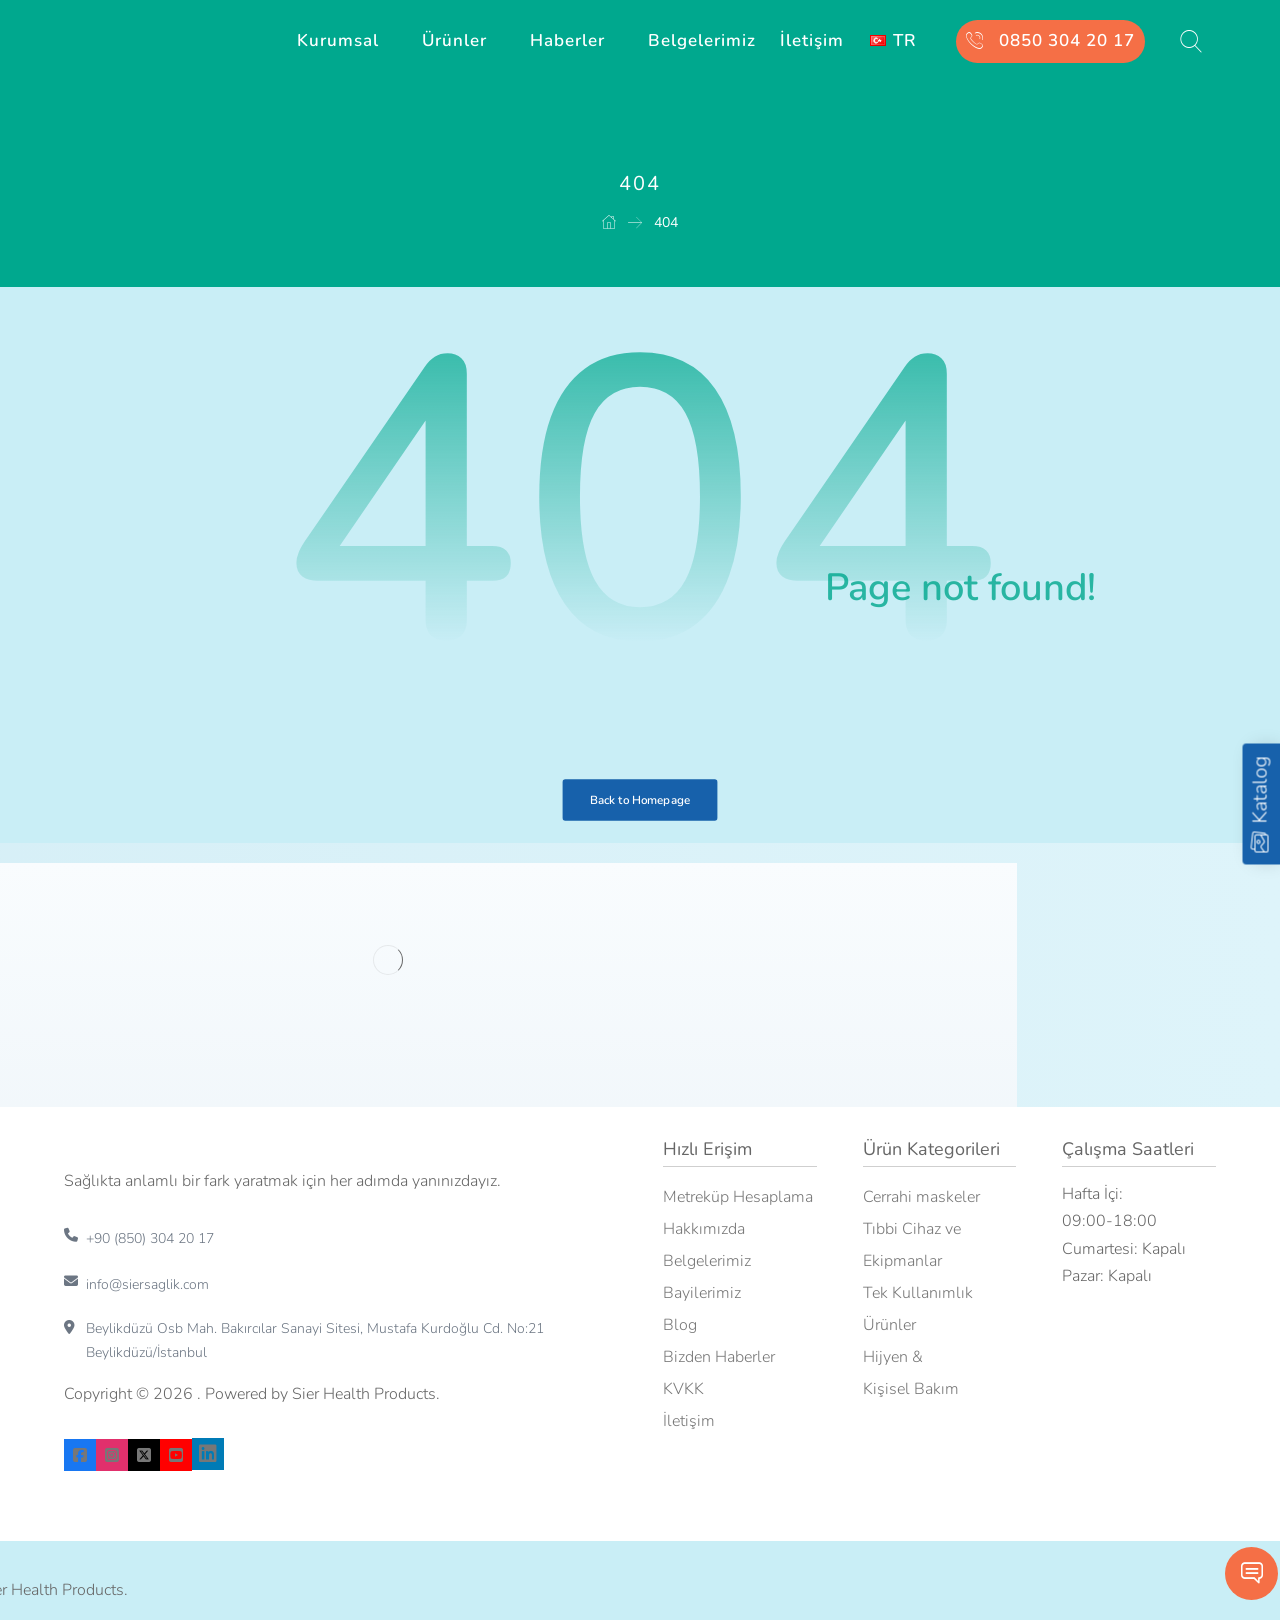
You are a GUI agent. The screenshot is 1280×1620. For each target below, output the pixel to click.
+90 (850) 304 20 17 (150, 1238)
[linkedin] (208, 1454)
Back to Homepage (640, 800)
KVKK (683, 1389)
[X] (144, 1455)
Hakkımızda (704, 1229)
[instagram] (112, 1455)
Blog (680, 1325)
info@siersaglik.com (147, 1284)
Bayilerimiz (702, 1293)
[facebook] (80, 1455)
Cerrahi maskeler (921, 1197)
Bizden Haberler (719, 1357)
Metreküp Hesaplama (738, 1197)
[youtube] (176, 1455)
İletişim (689, 1421)
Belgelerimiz (707, 1261)
